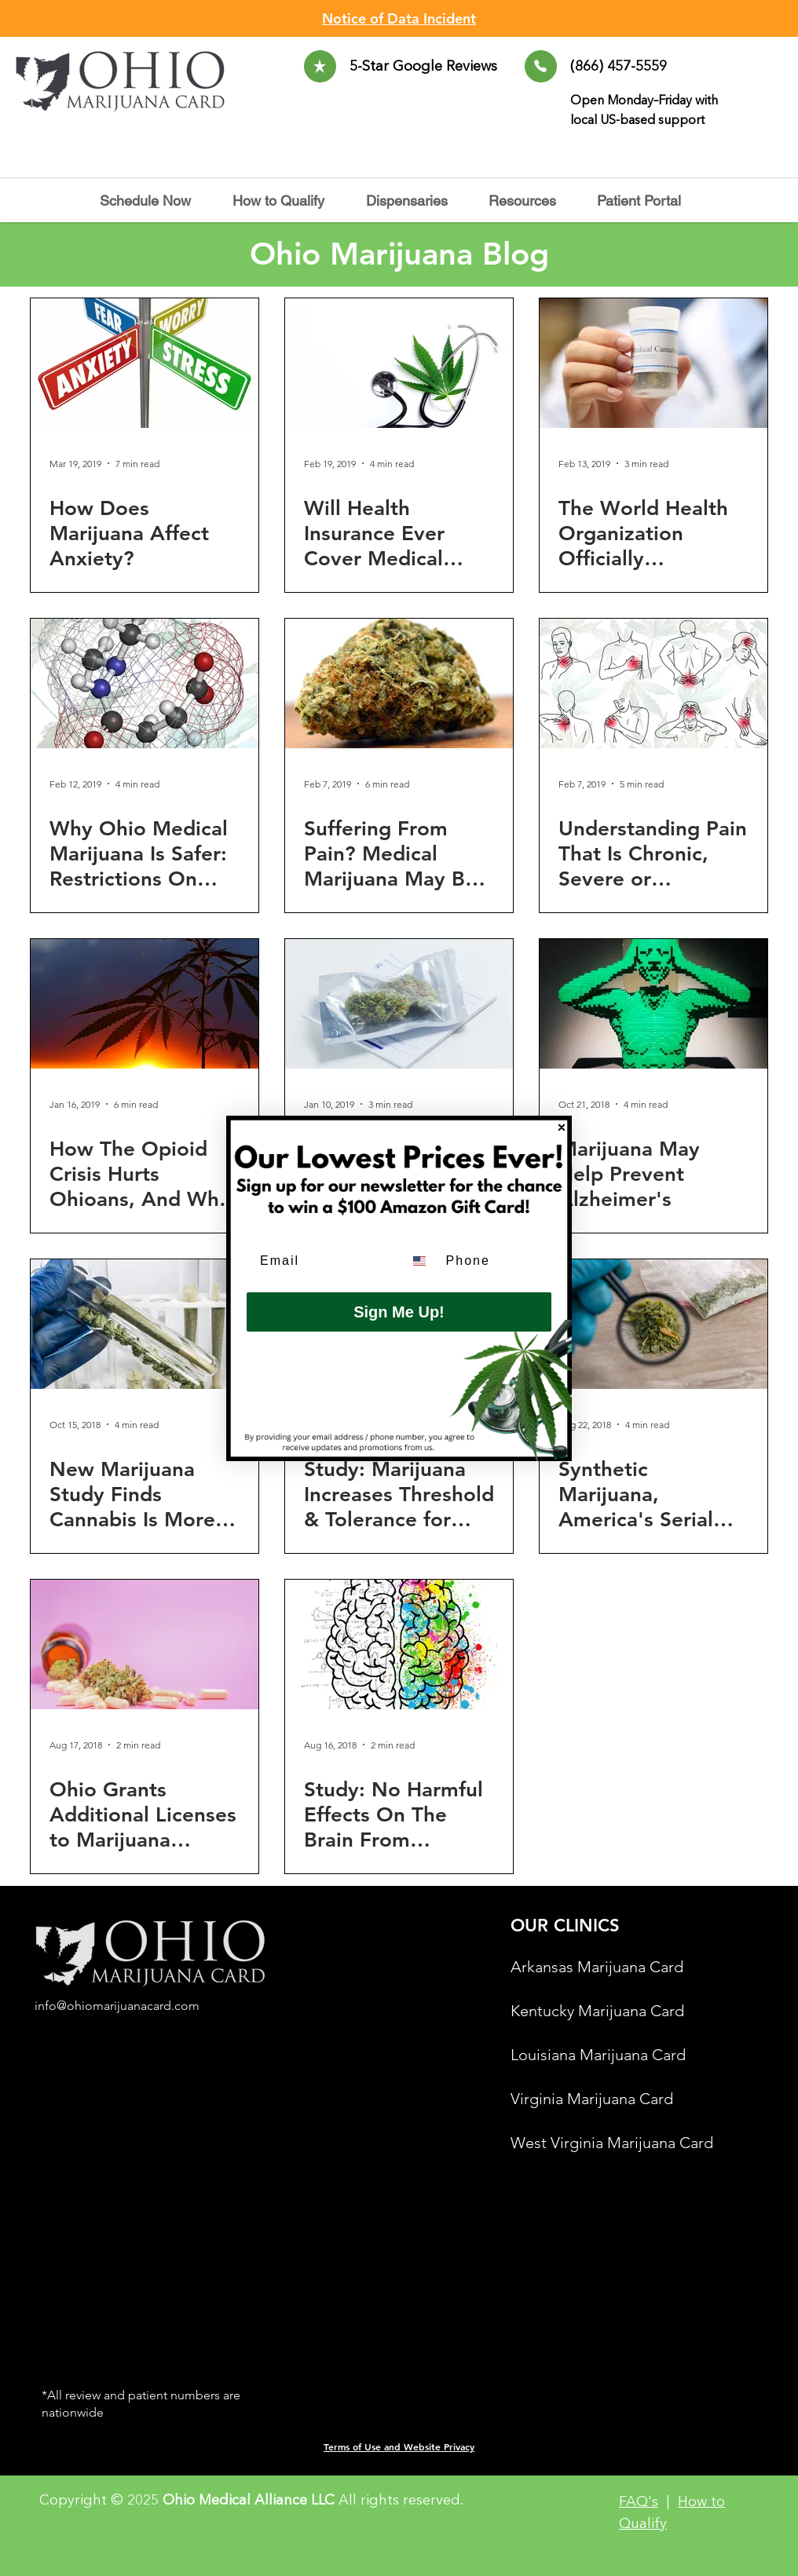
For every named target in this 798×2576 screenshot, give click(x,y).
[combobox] (421, 1261)
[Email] (320, 1261)
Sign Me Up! (399, 1312)
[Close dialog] (561, 1127)
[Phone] (494, 1261)
